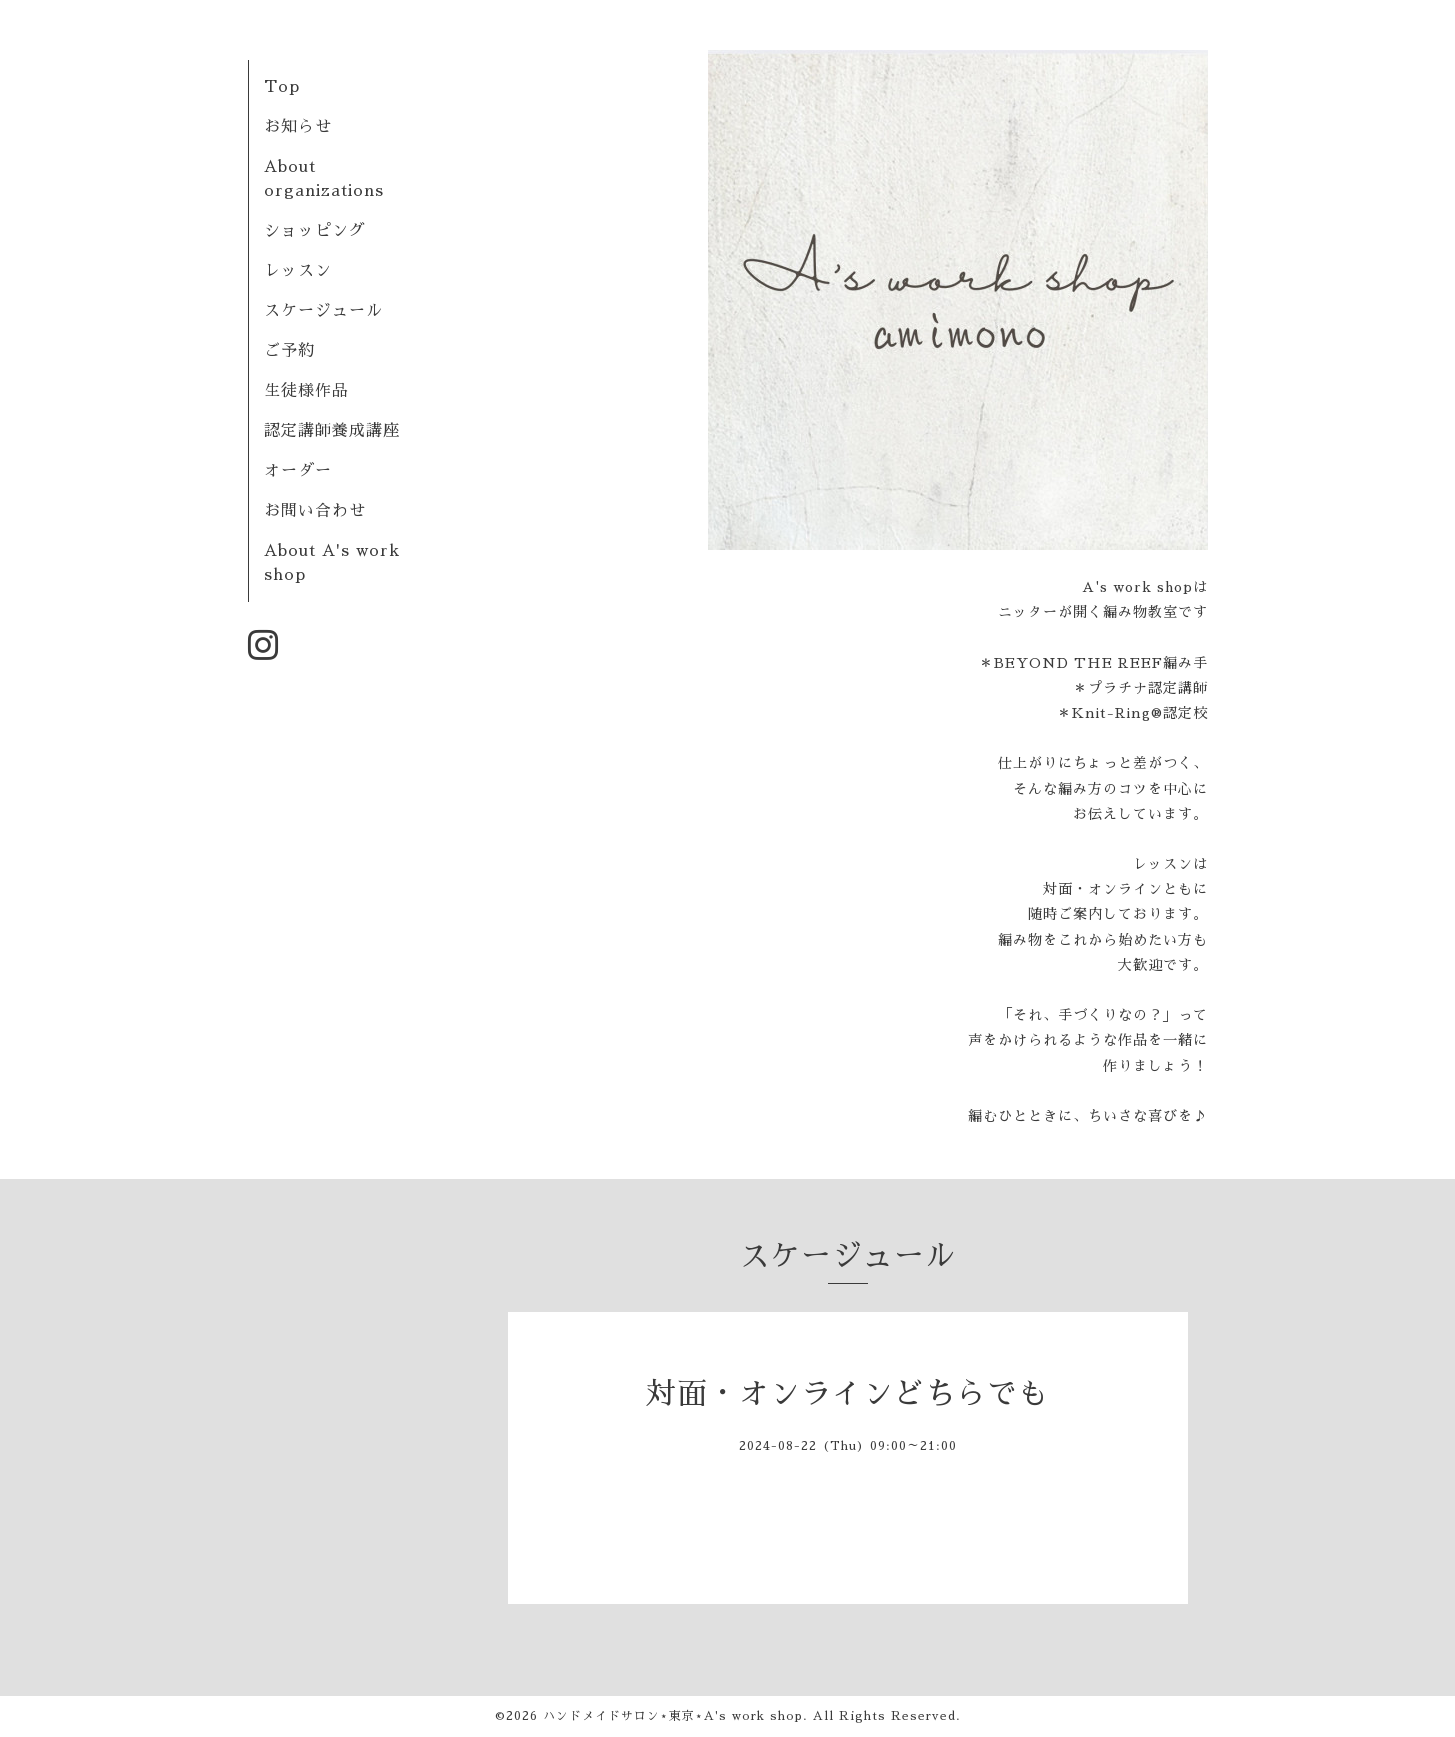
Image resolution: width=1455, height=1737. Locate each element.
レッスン (298, 271)
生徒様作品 (306, 391)
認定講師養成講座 (332, 431)
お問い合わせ (315, 511)
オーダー (298, 471)
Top (282, 87)
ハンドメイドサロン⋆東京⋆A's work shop (673, 1716)
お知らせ (298, 127)
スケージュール (323, 311)
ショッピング (315, 231)
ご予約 (289, 351)
